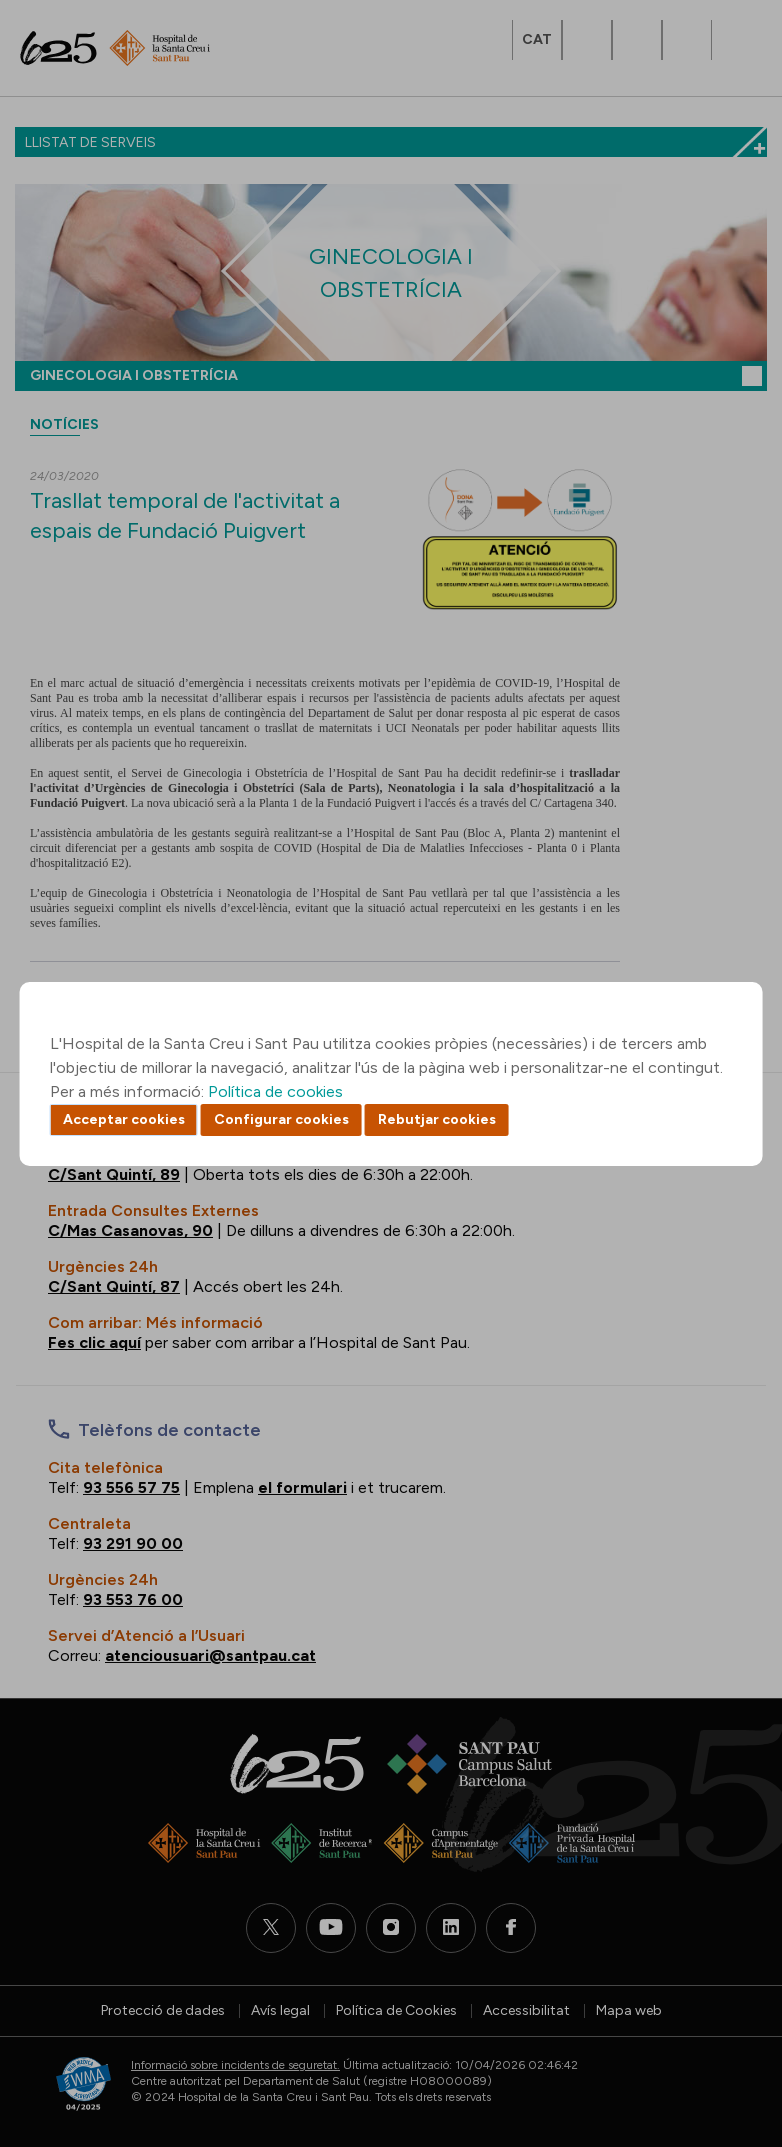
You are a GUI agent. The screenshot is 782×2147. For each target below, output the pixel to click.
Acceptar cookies (124, 1119)
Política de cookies (275, 1091)
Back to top (732, 2022)
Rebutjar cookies (437, 1119)
